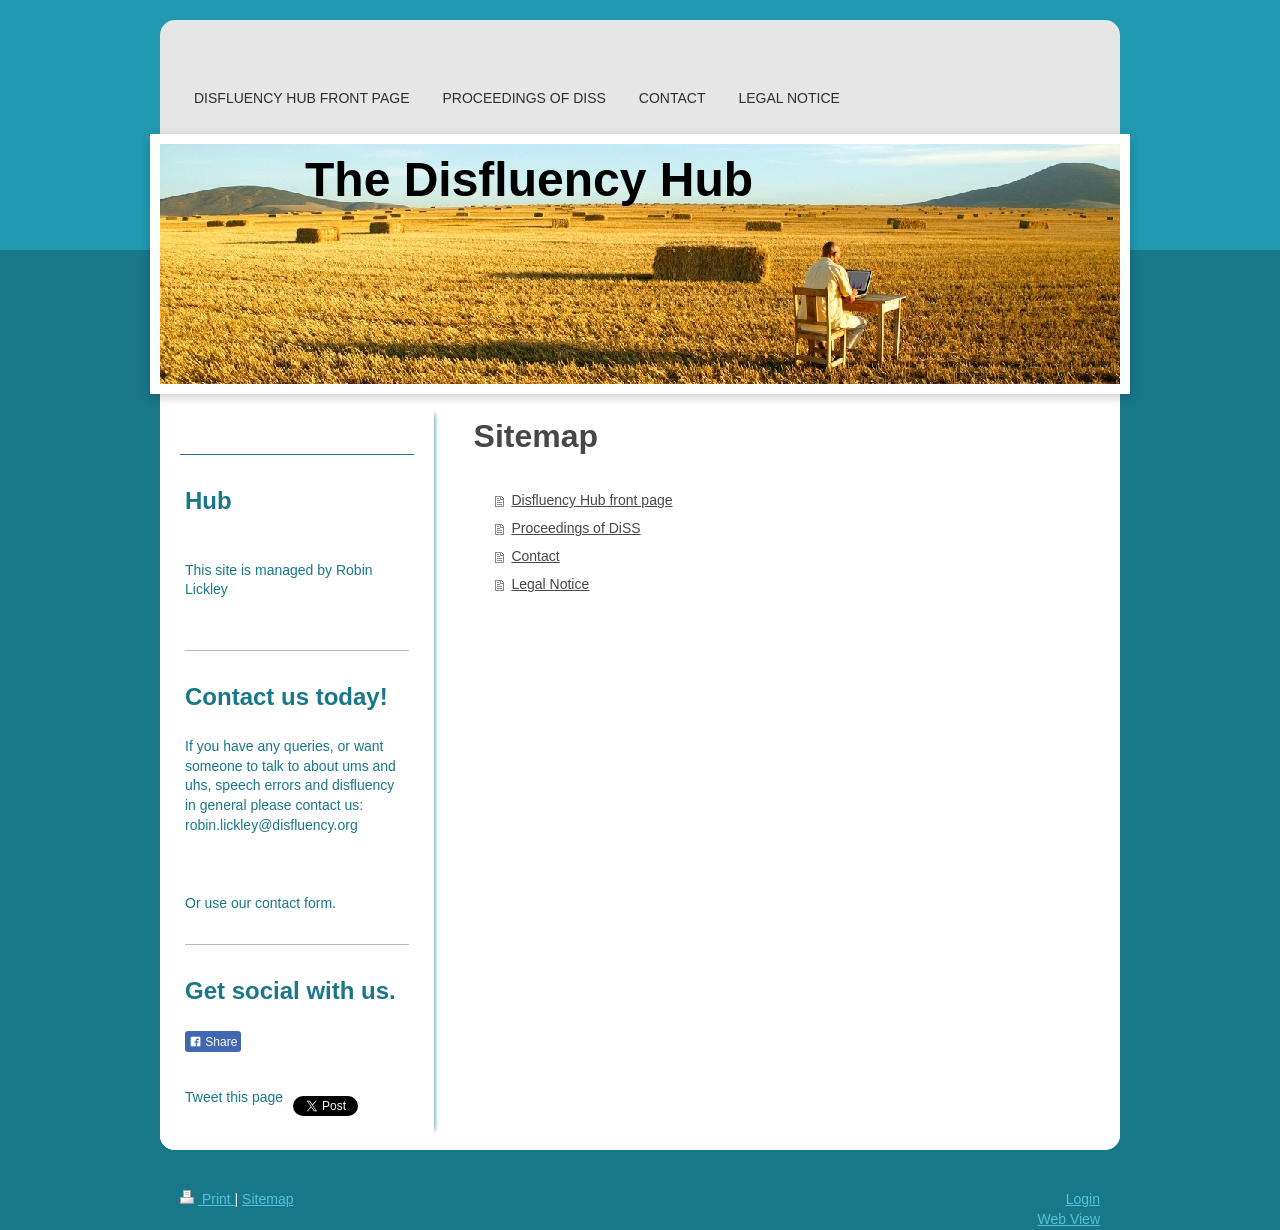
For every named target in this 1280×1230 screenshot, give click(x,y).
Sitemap (267, 1199)
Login (1083, 1199)
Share (213, 1042)
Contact (535, 556)
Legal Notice (550, 584)
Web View (1068, 1219)
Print (207, 1199)
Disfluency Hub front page (591, 500)
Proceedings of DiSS (575, 528)
